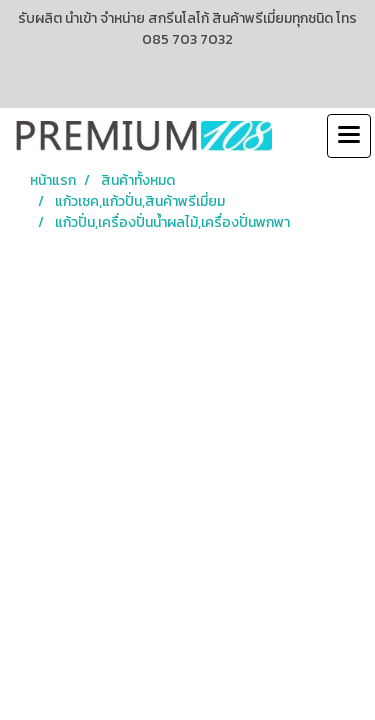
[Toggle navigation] (349, 136)
